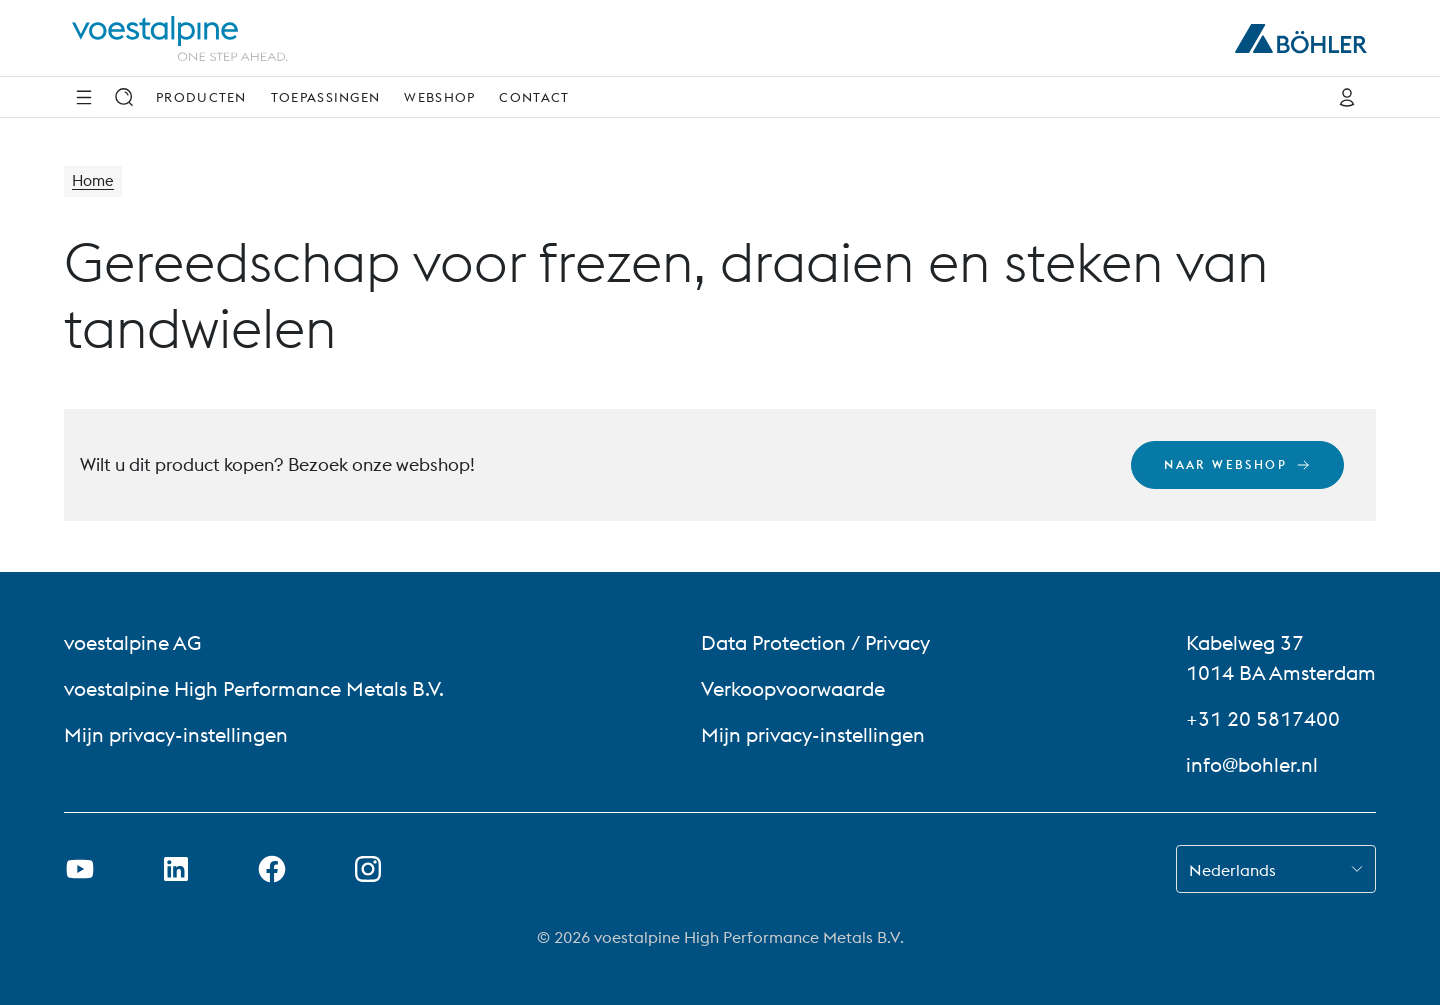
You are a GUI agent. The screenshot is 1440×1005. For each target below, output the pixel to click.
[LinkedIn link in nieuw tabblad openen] (176, 869)
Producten (201, 97)
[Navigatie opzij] (84, 97)
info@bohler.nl (1252, 764)
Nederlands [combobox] (1232, 870)
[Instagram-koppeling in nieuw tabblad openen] (368, 869)
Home (94, 182)
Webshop (439, 97)
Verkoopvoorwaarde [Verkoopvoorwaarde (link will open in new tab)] (793, 688)
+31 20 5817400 (1263, 718)
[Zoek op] (124, 97)
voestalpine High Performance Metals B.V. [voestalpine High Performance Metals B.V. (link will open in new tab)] (254, 688)
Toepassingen (326, 97)
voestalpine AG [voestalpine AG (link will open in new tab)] (132, 642)
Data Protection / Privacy (815, 642)
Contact (534, 97)
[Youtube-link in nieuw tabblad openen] (80, 869)
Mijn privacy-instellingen (176, 734)
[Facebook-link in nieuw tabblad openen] (272, 869)
